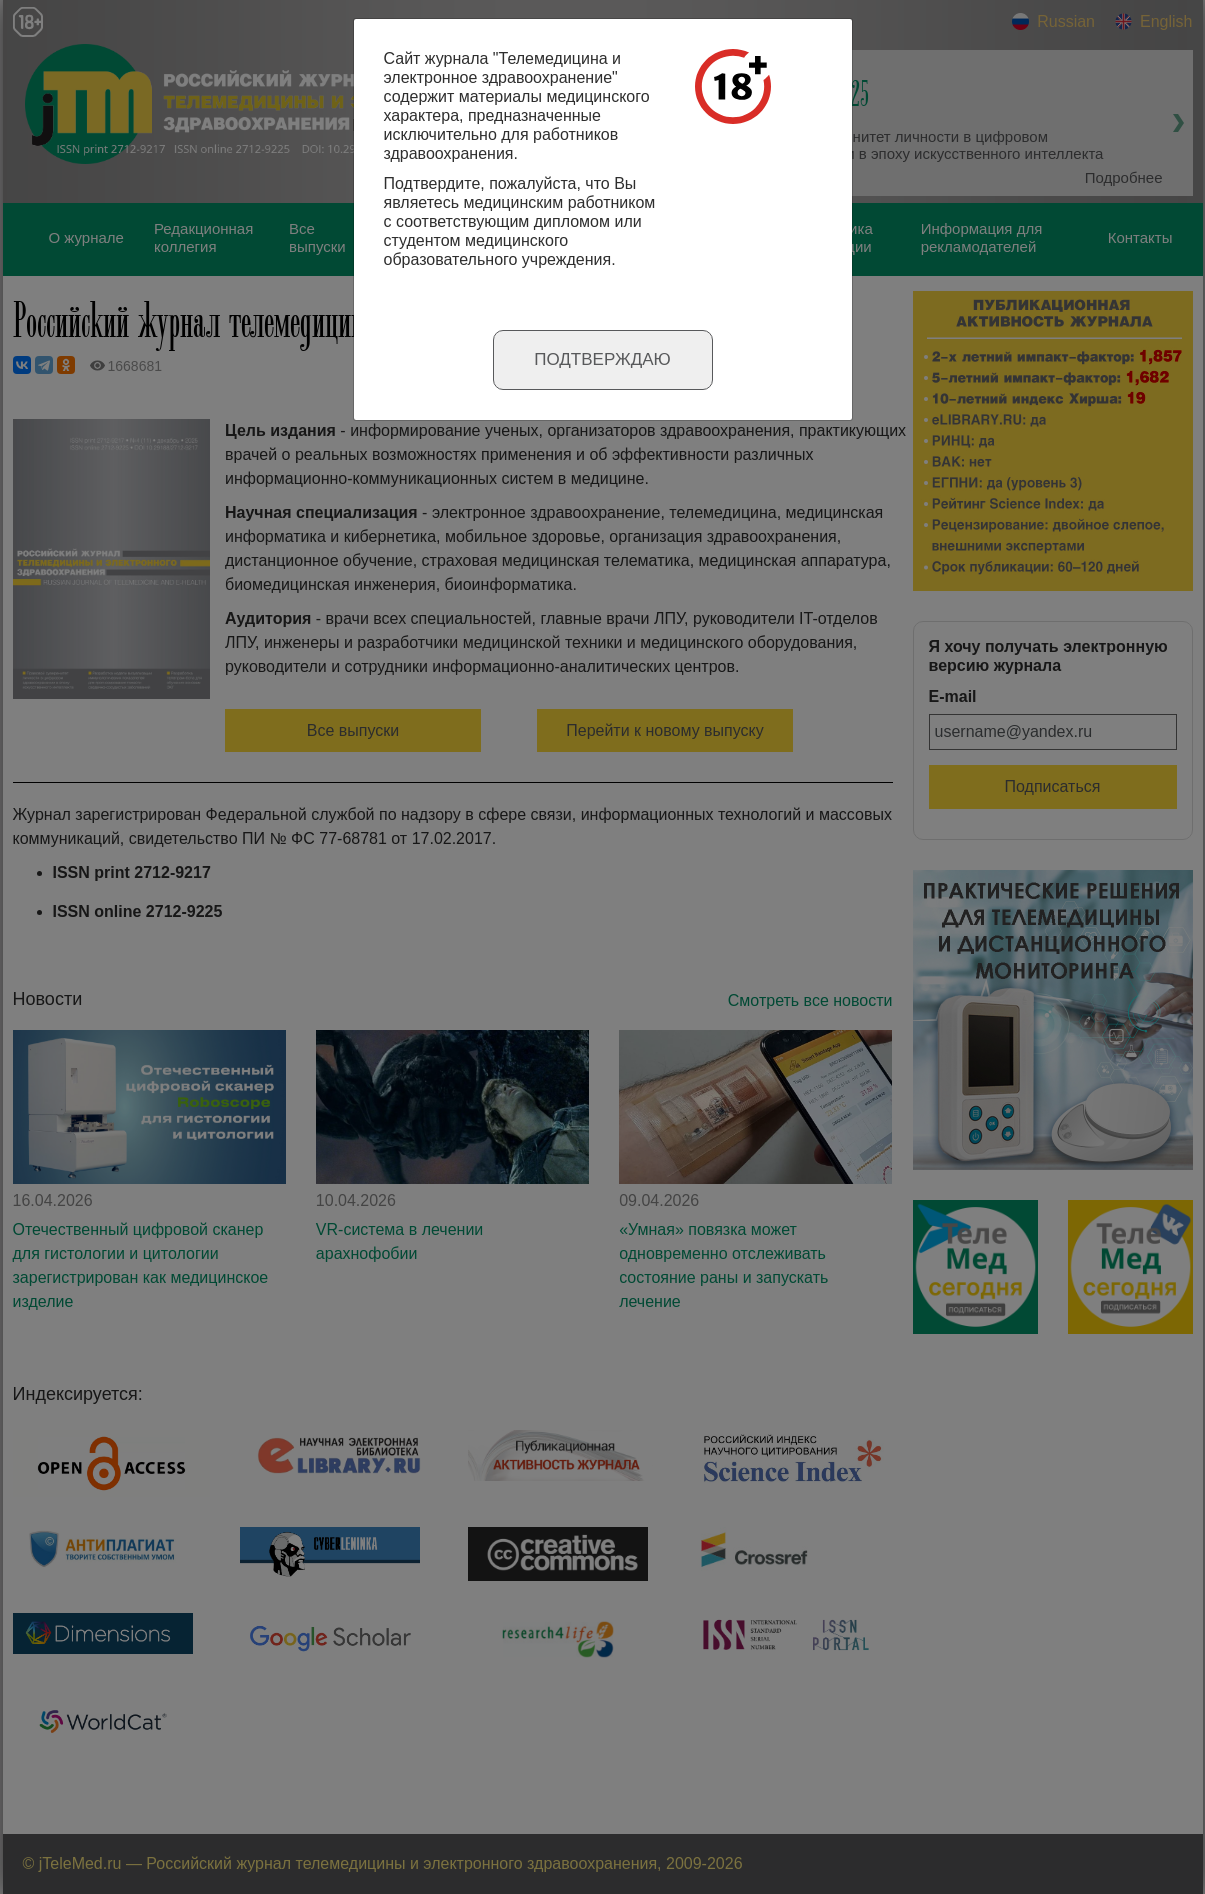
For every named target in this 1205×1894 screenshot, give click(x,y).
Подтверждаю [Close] (602, 359)
